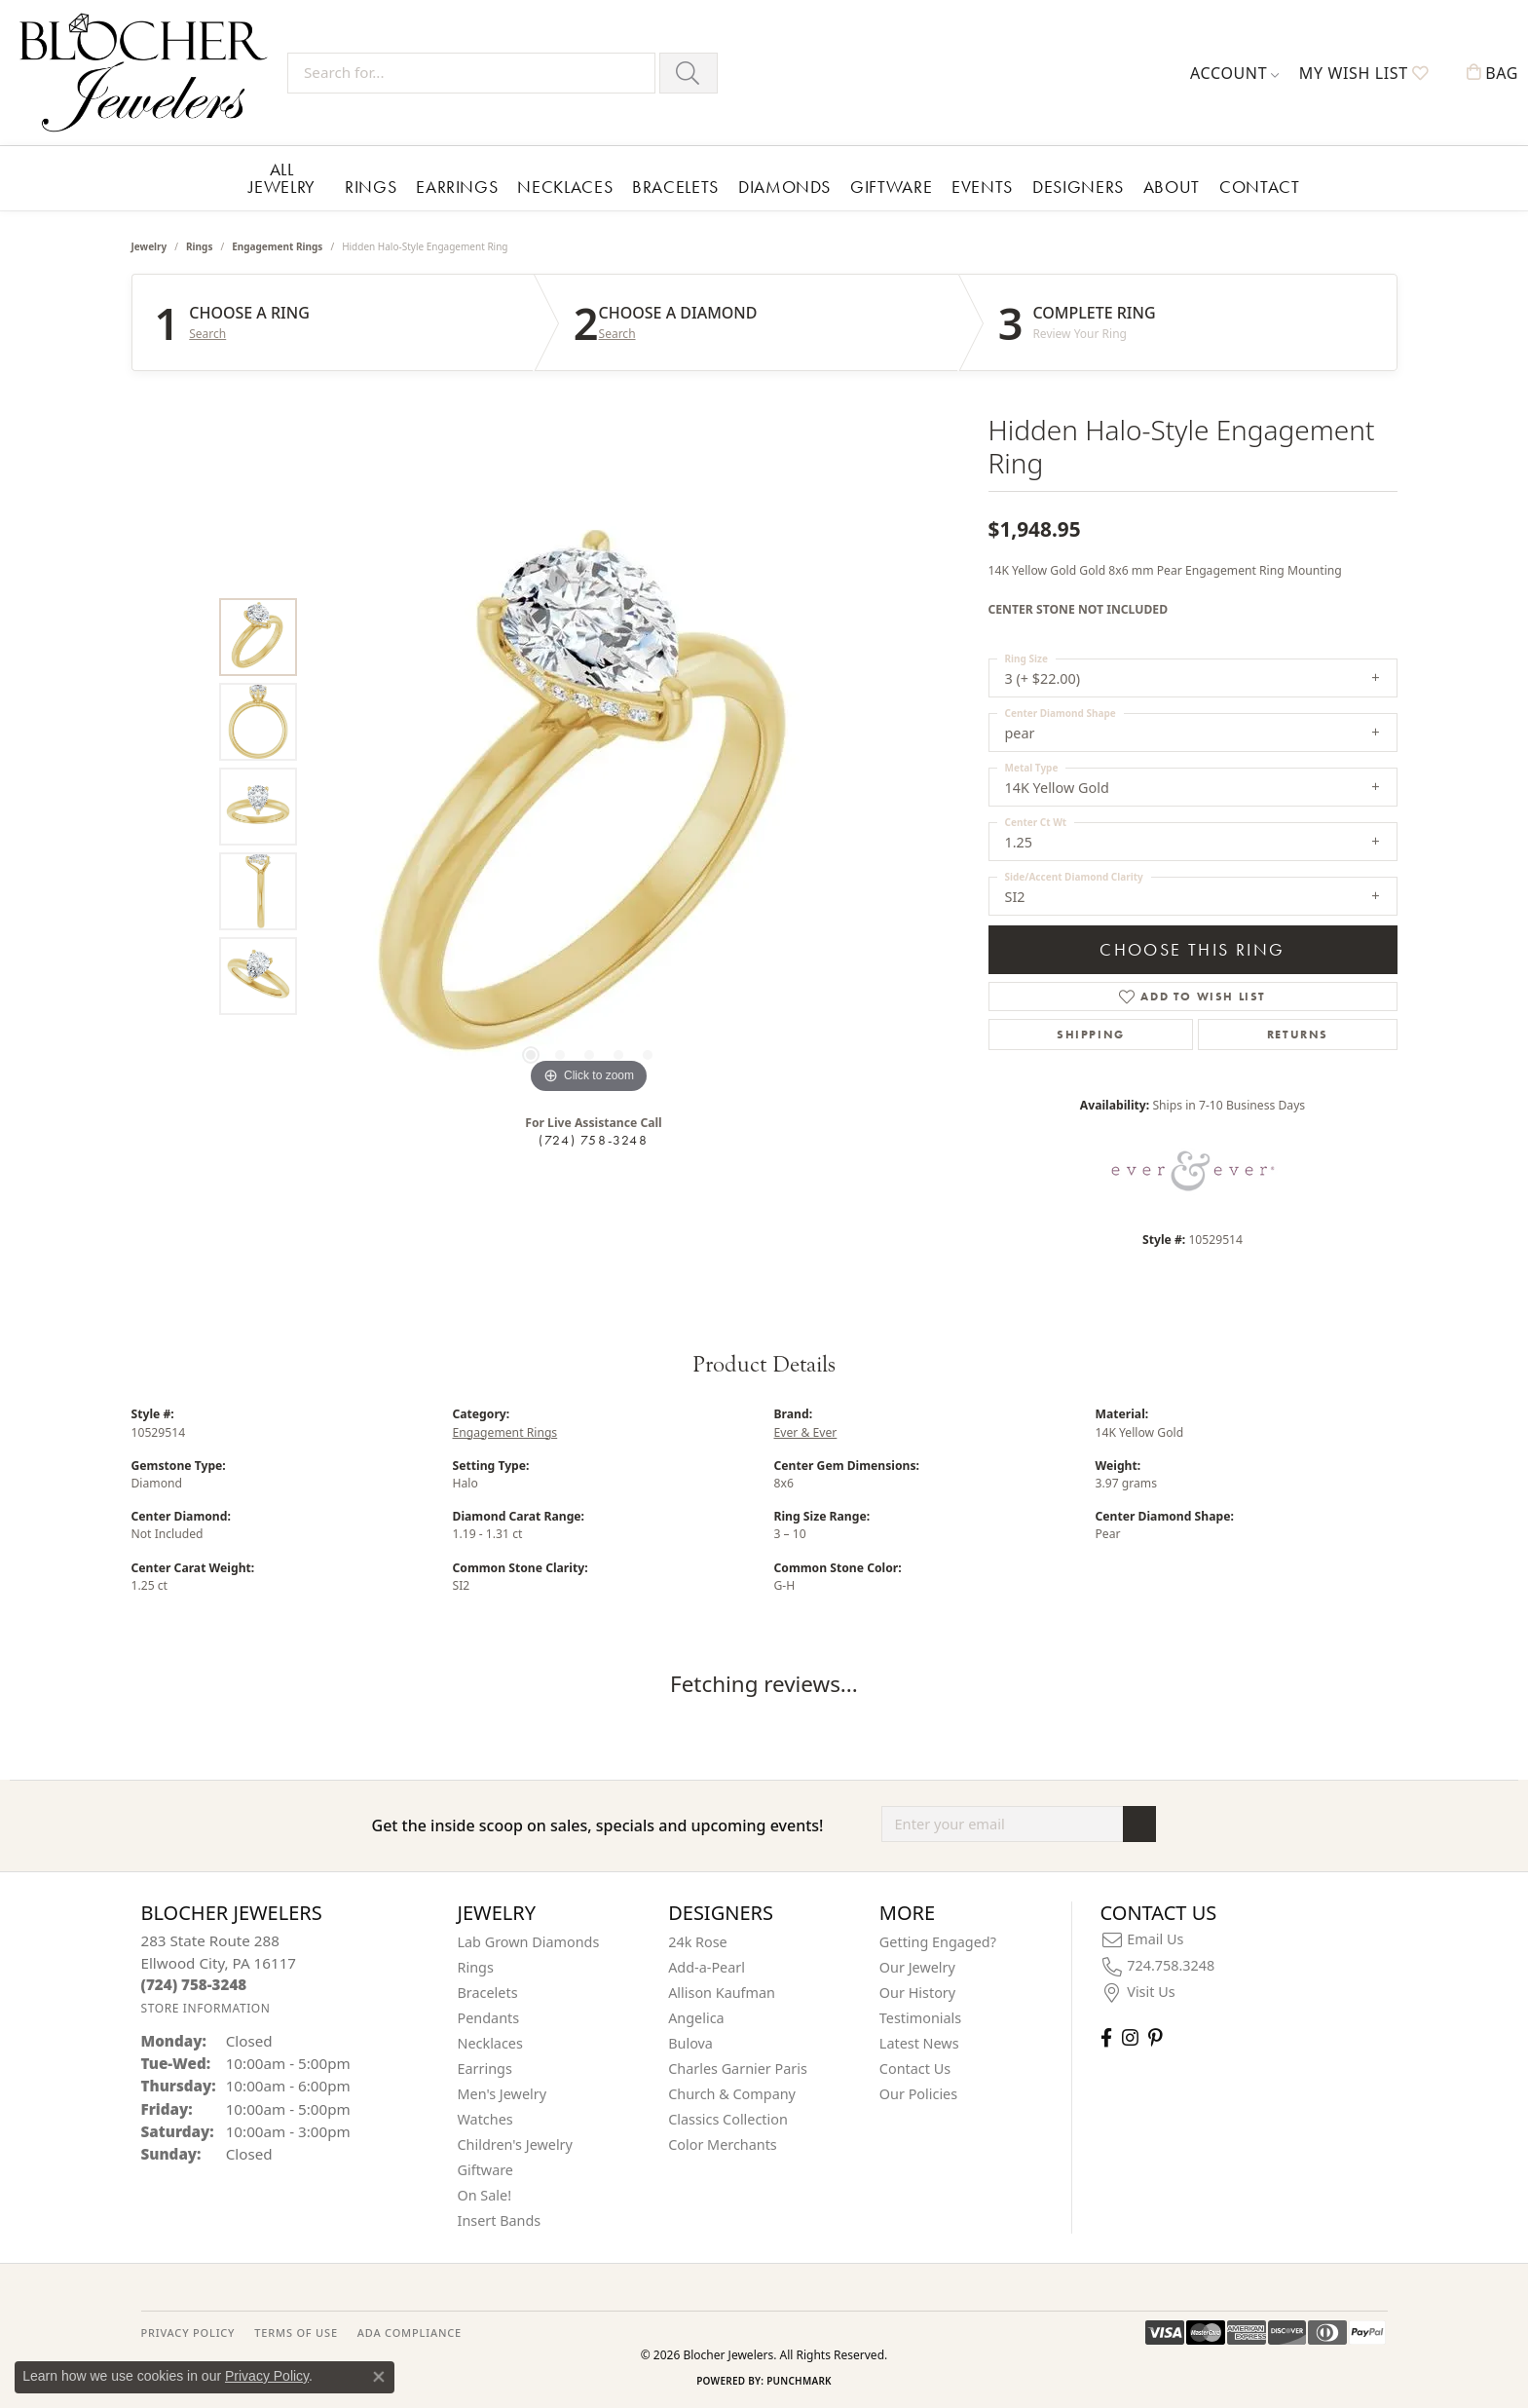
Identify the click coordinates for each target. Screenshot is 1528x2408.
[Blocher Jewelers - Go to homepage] (148, 72)
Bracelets (675, 186)
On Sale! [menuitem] (485, 2195)
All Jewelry (282, 178)
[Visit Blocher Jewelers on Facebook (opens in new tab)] (1106, 2037)
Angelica (696, 2018)
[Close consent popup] (379, 2377)
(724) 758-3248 (593, 1139)
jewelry (149, 246)
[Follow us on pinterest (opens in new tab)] (1155, 2037)
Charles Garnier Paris (737, 2068)
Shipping (1091, 1034)
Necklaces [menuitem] (490, 2043)
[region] (589, 806)
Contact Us (914, 2068)
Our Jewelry (917, 1967)
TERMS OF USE (295, 2332)
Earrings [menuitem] (485, 2068)
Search (207, 334)
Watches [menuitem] (485, 2119)
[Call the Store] (194, 1984)
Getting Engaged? (937, 1942)
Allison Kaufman (721, 1992)
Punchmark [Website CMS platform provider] (799, 2381)
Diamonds (784, 186)
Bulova (690, 2043)
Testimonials (920, 2018)
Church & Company (732, 2094)
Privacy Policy (267, 2376)
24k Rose (697, 1942)
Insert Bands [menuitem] (499, 2220)
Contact (1259, 186)
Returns (1297, 1034)
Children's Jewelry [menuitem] (515, 2144)
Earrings (457, 186)
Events (982, 186)
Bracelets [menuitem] (488, 1992)
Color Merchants (722, 2144)
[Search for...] (471, 73)
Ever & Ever (806, 1432)
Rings (370, 186)
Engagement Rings (277, 246)
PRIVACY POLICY (188, 2332)
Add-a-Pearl (706, 1967)
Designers (1078, 186)
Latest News (919, 2043)
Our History (917, 1992)
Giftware (891, 186)
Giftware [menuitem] (486, 2170)
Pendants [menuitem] (489, 2018)
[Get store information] (206, 2008)
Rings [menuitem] (476, 1967)
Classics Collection (728, 2119)
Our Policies (918, 2094)
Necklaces (565, 186)
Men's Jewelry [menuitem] (502, 2094)
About (1171, 186)
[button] (1235, 73)
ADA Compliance (409, 2332)
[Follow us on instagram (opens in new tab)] (1130, 2037)
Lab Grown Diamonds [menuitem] (529, 1942)
